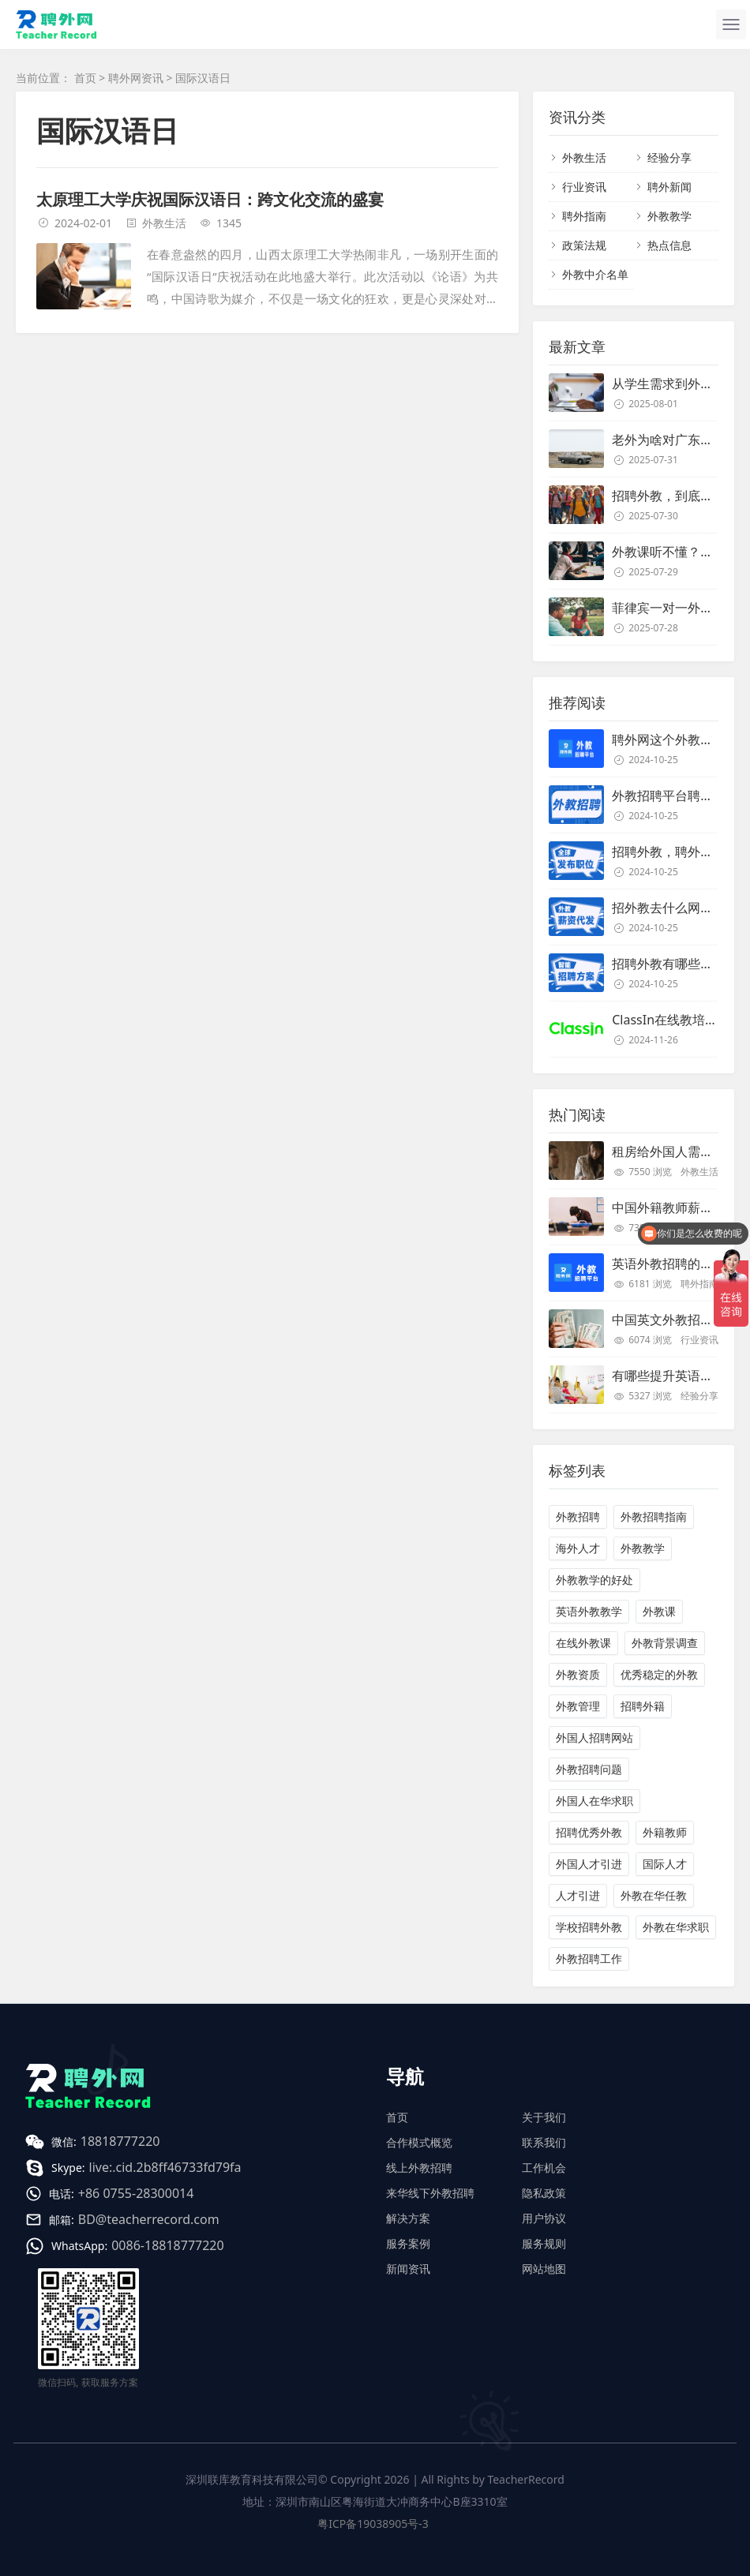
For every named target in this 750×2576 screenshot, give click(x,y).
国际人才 (665, 1863)
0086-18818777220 (167, 2245)
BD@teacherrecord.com (148, 2219)
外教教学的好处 (594, 1579)
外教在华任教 (654, 1895)
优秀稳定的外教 (659, 1674)
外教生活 (164, 222)
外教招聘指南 (654, 1516)
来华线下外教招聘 (430, 2192)
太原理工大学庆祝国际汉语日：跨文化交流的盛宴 (210, 199)
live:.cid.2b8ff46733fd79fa (165, 2167)
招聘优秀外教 (589, 1832)
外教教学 (669, 215)
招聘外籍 (643, 1705)
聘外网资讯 (135, 77)
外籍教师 (665, 1832)
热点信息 (669, 245)
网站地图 (544, 2268)
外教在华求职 (676, 1926)
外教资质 (578, 1674)
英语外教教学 (589, 1611)
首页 (85, 77)
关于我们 (544, 2117)
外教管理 (578, 1705)
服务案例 (408, 2243)
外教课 (659, 1611)
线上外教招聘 (419, 2167)
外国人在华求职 (594, 1800)
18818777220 (120, 2141)
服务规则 (544, 2243)
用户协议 (544, 2218)
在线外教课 (583, 1642)
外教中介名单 (595, 274)
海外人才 (578, 1548)
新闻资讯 (408, 2268)
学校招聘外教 (589, 1926)
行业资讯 (584, 186)
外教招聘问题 (589, 1769)
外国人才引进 (589, 1863)
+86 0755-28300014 (136, 2193)
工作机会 (544, 2167)
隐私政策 (544, 2192)
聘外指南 (584, 215)
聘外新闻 (669, 186)
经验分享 (669, 157)
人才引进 (578, 1895)
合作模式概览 (419, 2142)
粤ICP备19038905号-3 (373, 2523)
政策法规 (584, 245)
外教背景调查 (665, 1642)
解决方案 (408, 2218)
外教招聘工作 (589, 1958)
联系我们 (544, 2142)
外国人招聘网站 (594, 1737)
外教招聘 (578, 1516)
